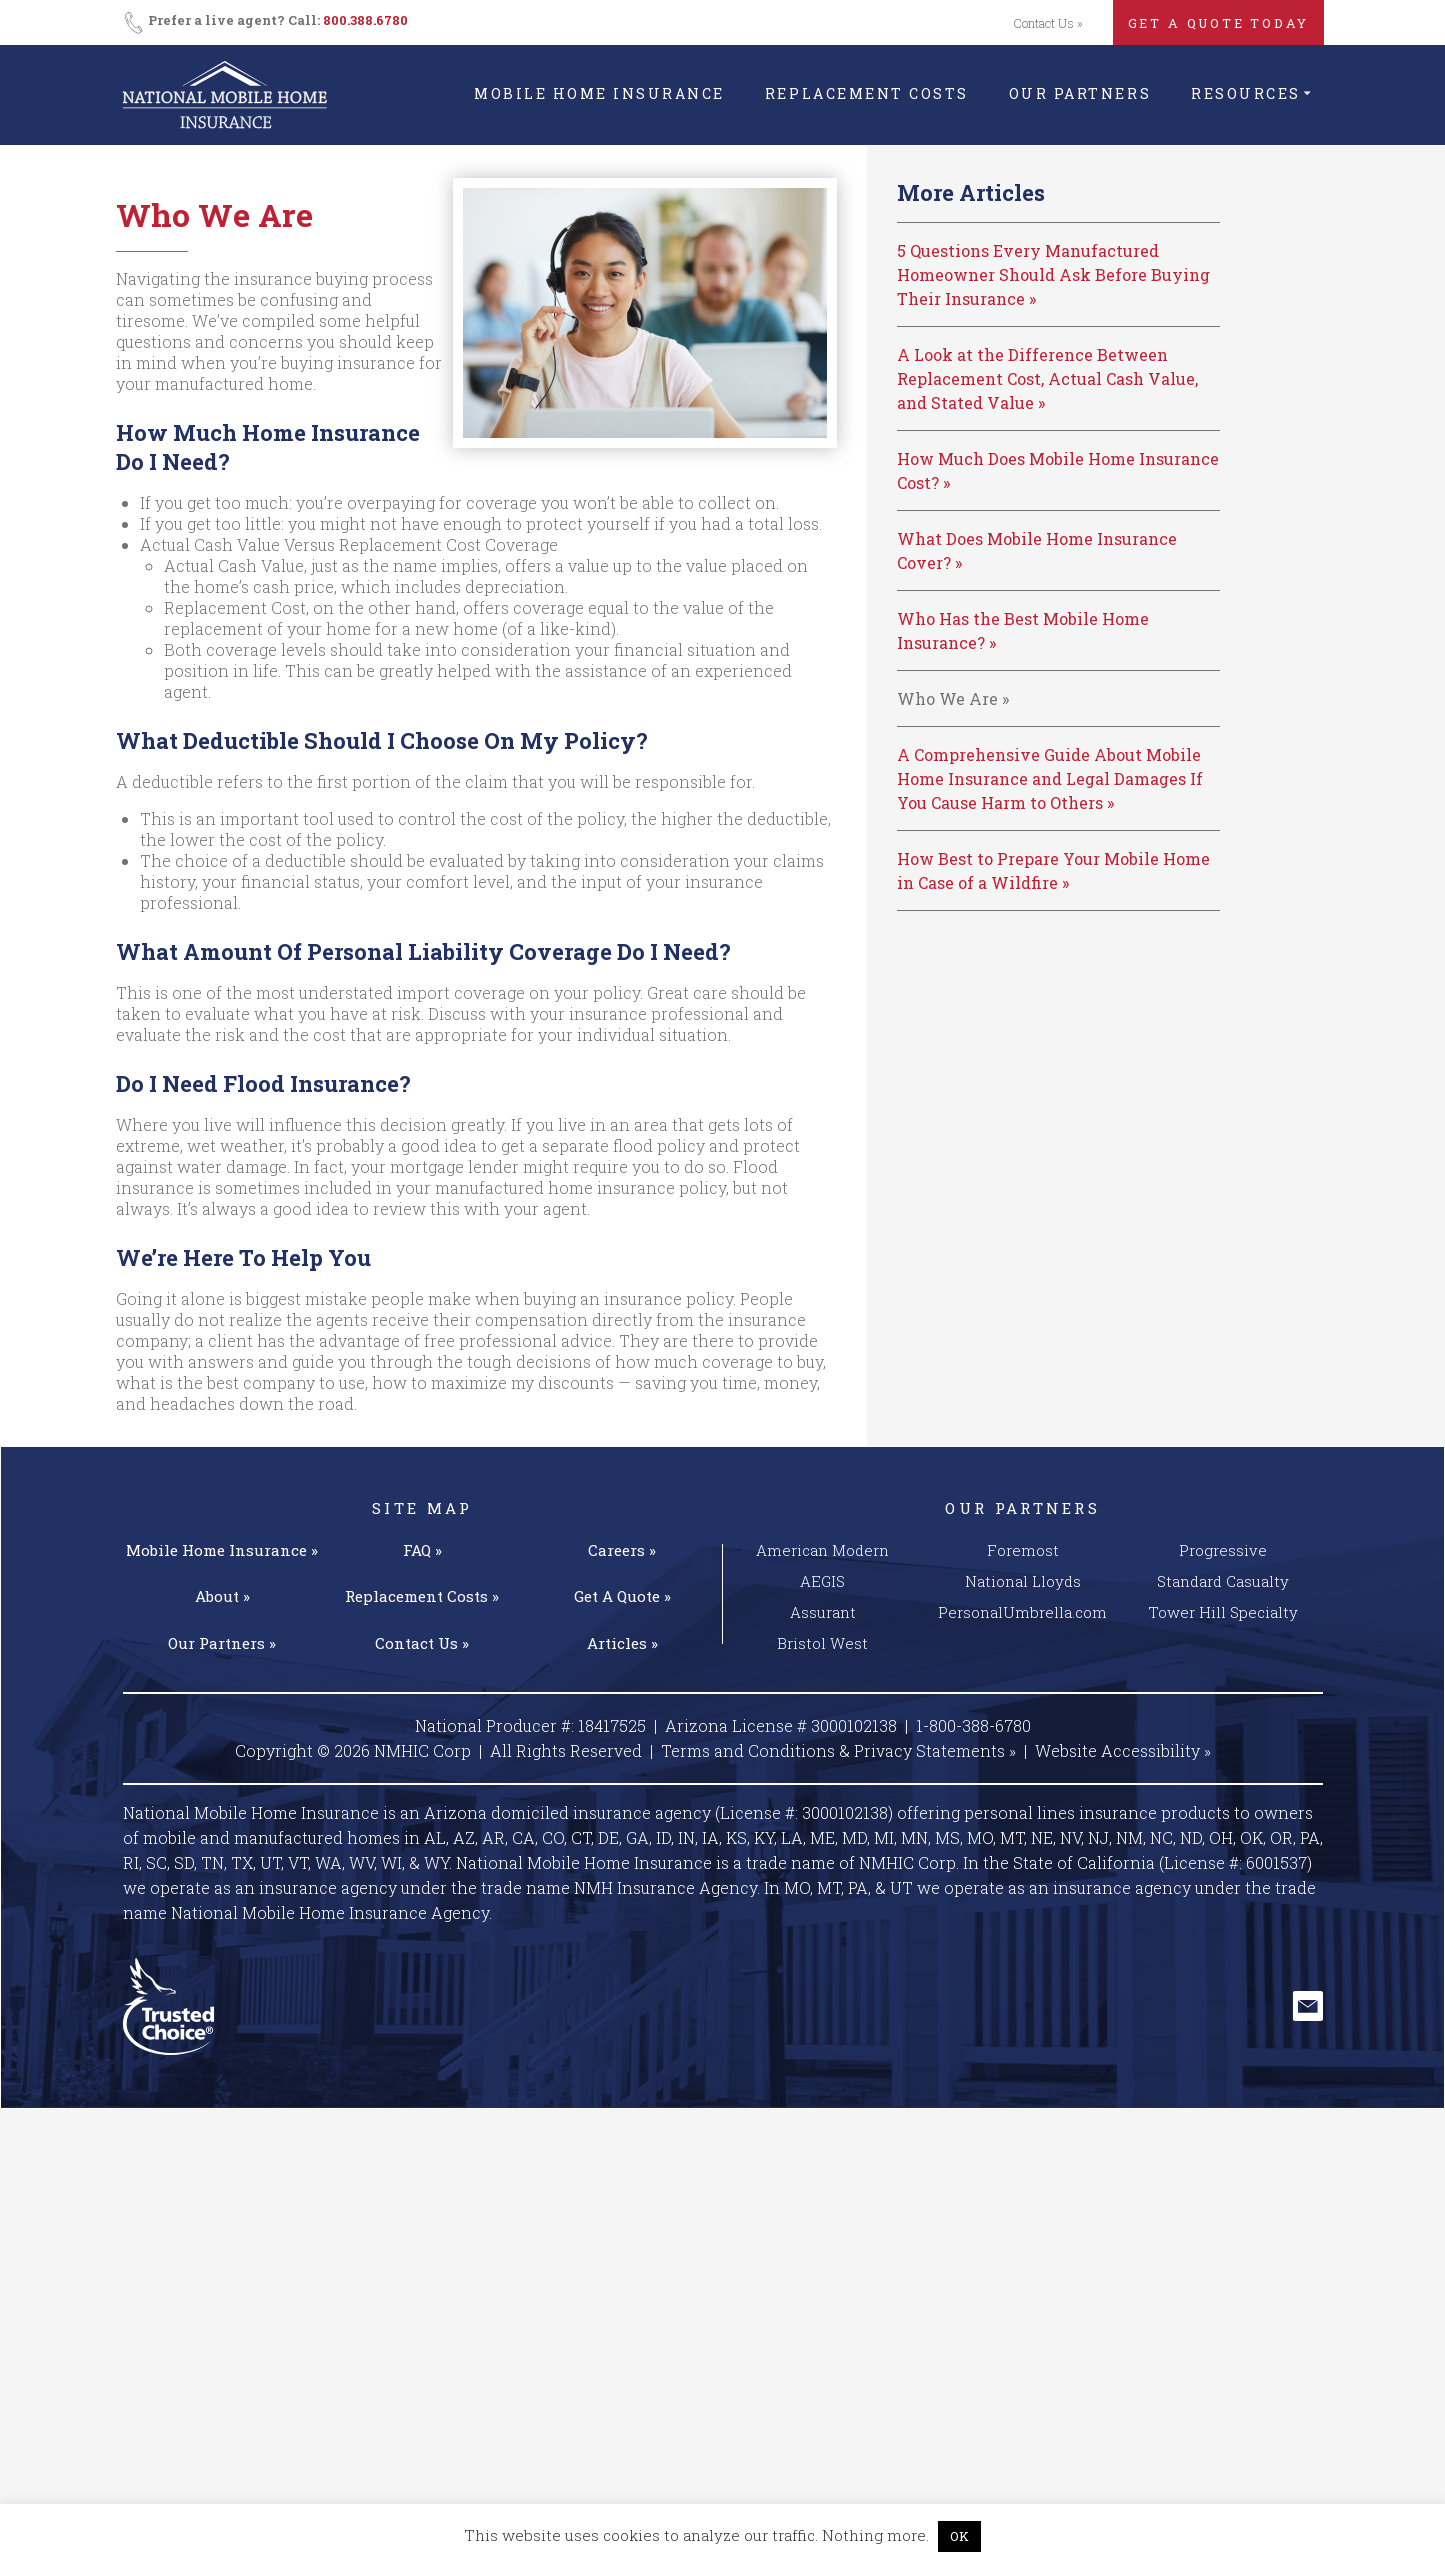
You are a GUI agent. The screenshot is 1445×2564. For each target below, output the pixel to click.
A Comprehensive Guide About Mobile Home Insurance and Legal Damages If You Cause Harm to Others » (1050, 778)
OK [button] (959, 2536)
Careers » (622, 1550)
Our (222, 1643)
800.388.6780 (365, 20)
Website (1123, 1750)
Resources (1246, 93)
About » (222, 1596)
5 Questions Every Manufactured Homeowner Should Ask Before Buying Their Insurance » (1053, 274)
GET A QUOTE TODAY (1218, 23)
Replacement (422, 1596)
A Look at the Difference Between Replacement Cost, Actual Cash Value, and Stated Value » (1047, 378)
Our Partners (1080, 93)
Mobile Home (222, 1550)
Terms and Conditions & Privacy (838, 1750)
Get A (622, 1596)
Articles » (622, 1643)
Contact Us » (1048, 23)
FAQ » (422, 1550)
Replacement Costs (867, 93)
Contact (422, 1643)
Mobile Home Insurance (599, 93)
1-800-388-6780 (973, 1725)
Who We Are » (953, 698)
